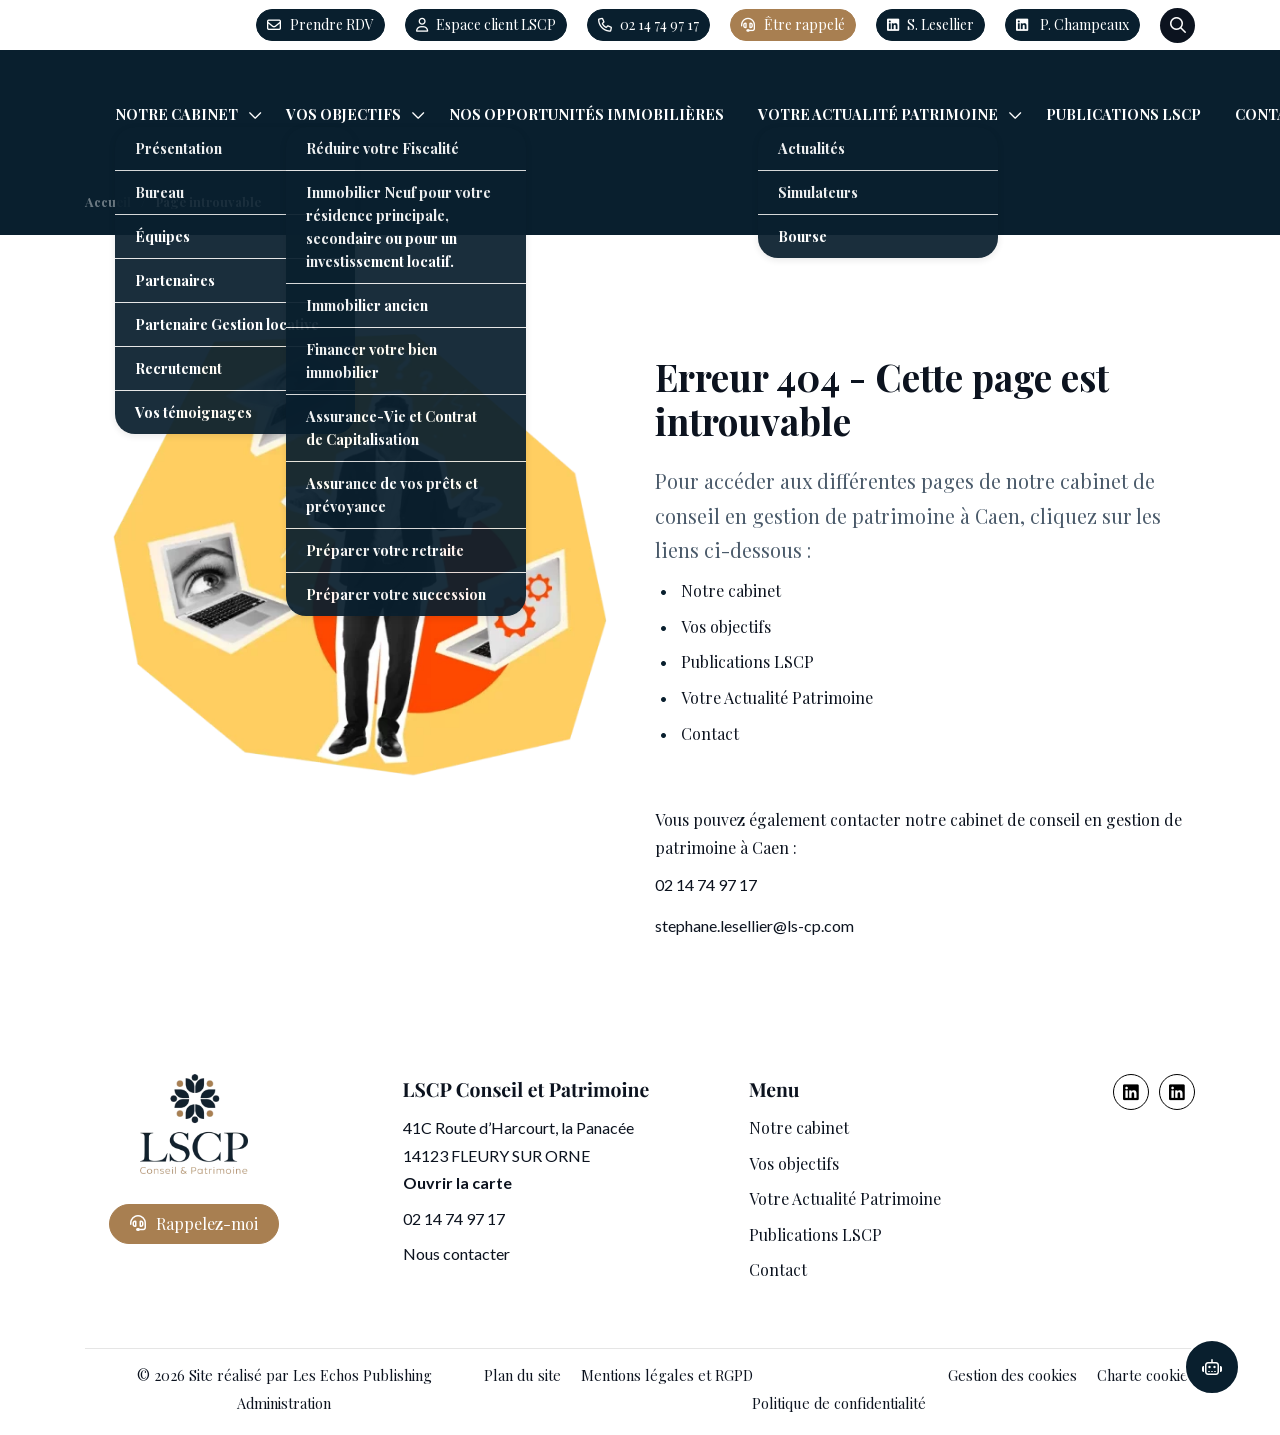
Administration (284, 1403)
